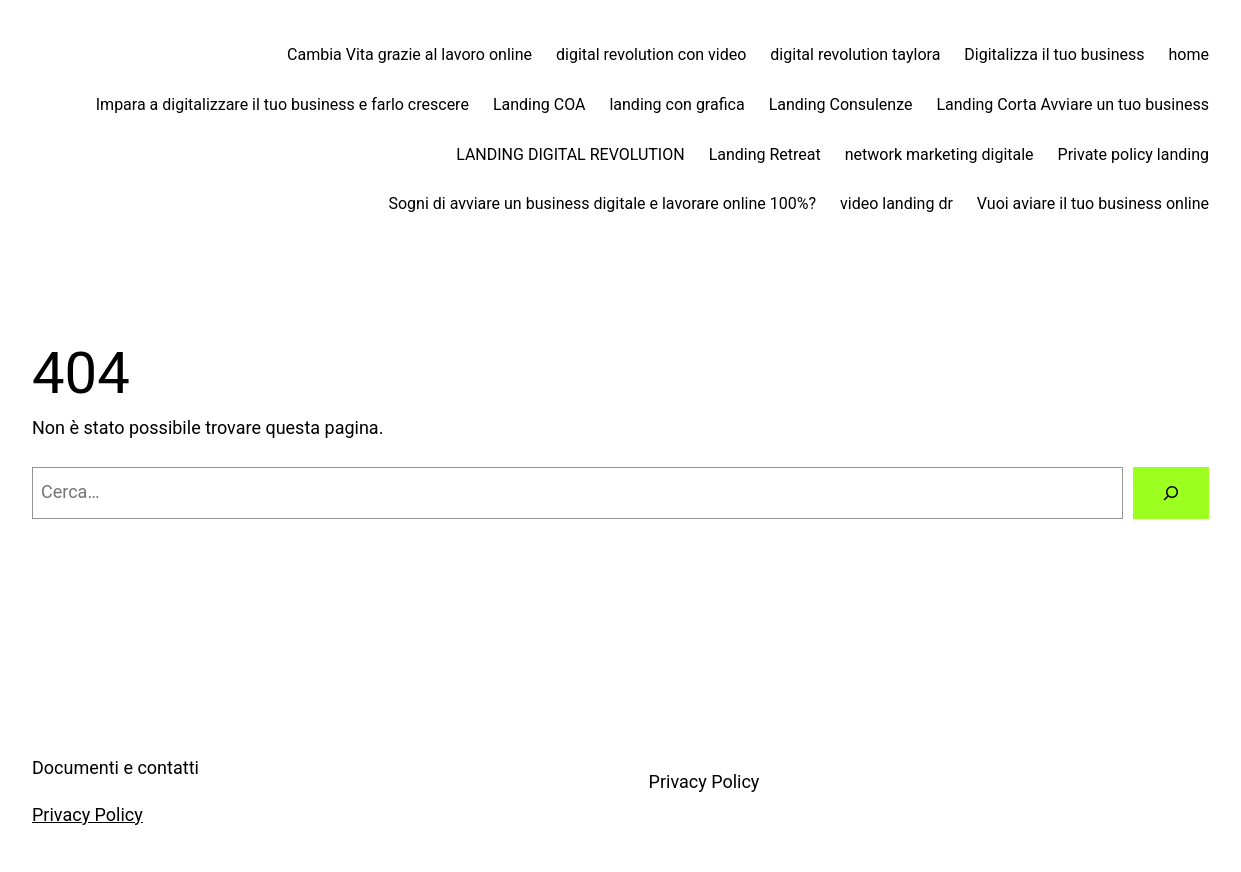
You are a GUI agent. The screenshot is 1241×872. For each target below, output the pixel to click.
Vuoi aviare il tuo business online (1093, 203)
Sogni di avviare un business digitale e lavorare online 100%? (602, 203)
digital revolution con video (651, 54)
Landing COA (539, 104)
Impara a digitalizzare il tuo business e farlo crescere (282, 104)
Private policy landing (1133, 154)
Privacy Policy (87, 814)
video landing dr (896, 203)
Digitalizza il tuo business (1054, 54)
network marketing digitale (939, 154)
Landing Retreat (765, 154)
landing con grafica (676, 104)
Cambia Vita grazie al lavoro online (409, 54)
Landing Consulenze (841, 104)
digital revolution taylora (855, 54)
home (1189, 54)
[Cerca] (1171, 493)
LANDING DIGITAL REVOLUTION (570, 154)
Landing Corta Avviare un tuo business (1072, 104)
